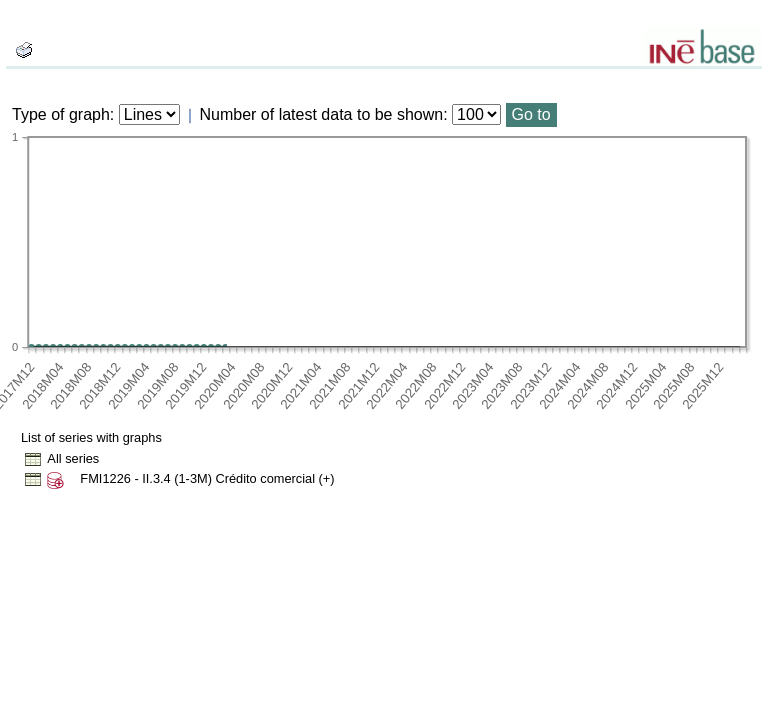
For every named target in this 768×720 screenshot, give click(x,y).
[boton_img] (24, 50)
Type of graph (61, 114)
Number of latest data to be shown (322, 114)
